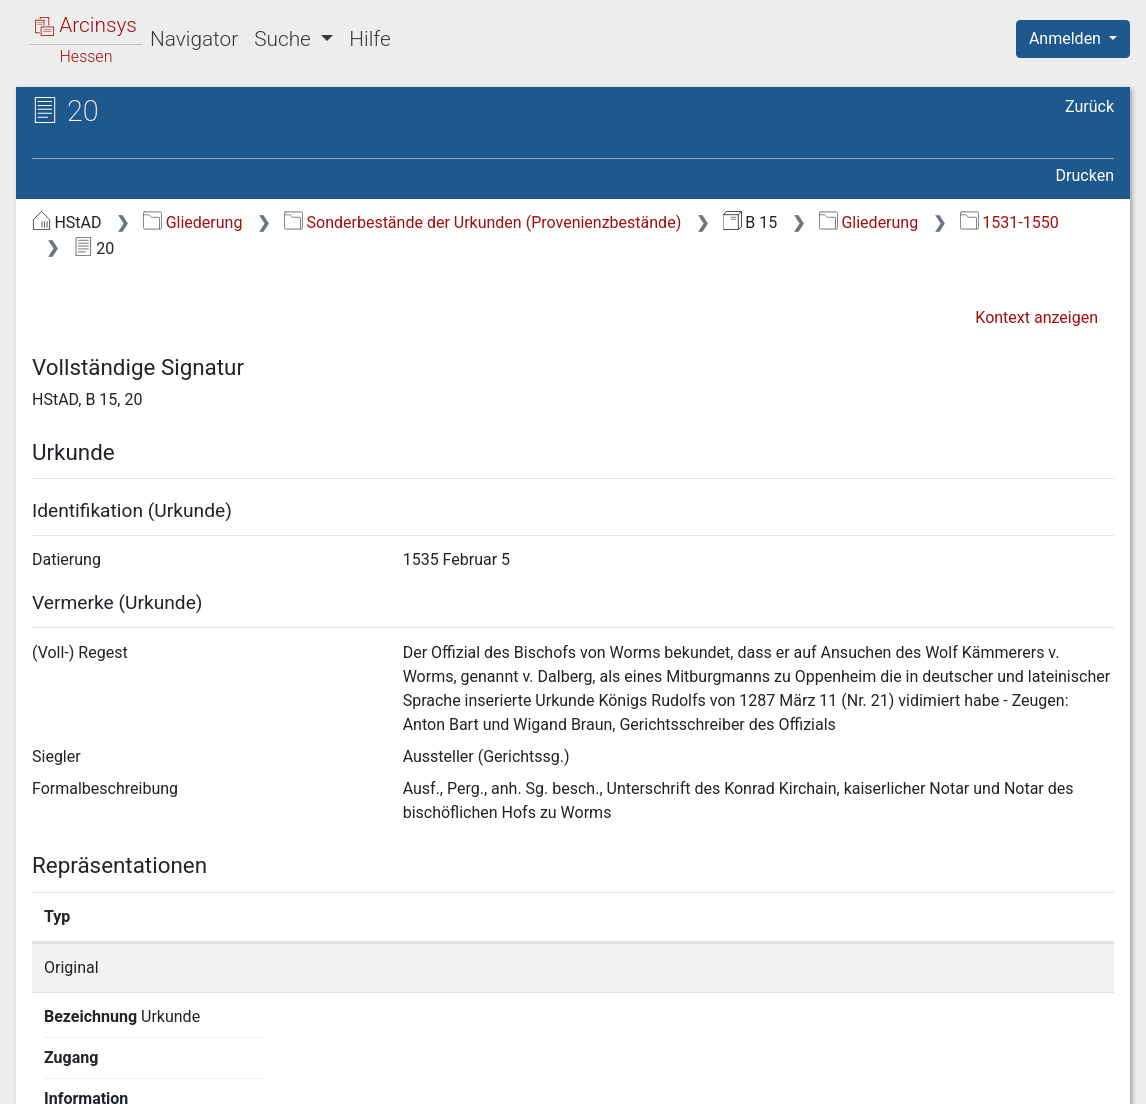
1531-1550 (1009, 222)
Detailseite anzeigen (868, 967)
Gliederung (192, 222)
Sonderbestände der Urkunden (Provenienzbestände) (482, 222)
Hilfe (369, 39)
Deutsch (120, 1062)
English (46, 1062)
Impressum (1079, 1077)
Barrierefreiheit (932, 1077)
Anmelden (1067, 38)
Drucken (1085, 175)
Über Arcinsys (630, 1077)
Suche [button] (285, 39)
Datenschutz (779, 1077)
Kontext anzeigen (1036, 317)
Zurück (1089, 106)
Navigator (194, 39)
